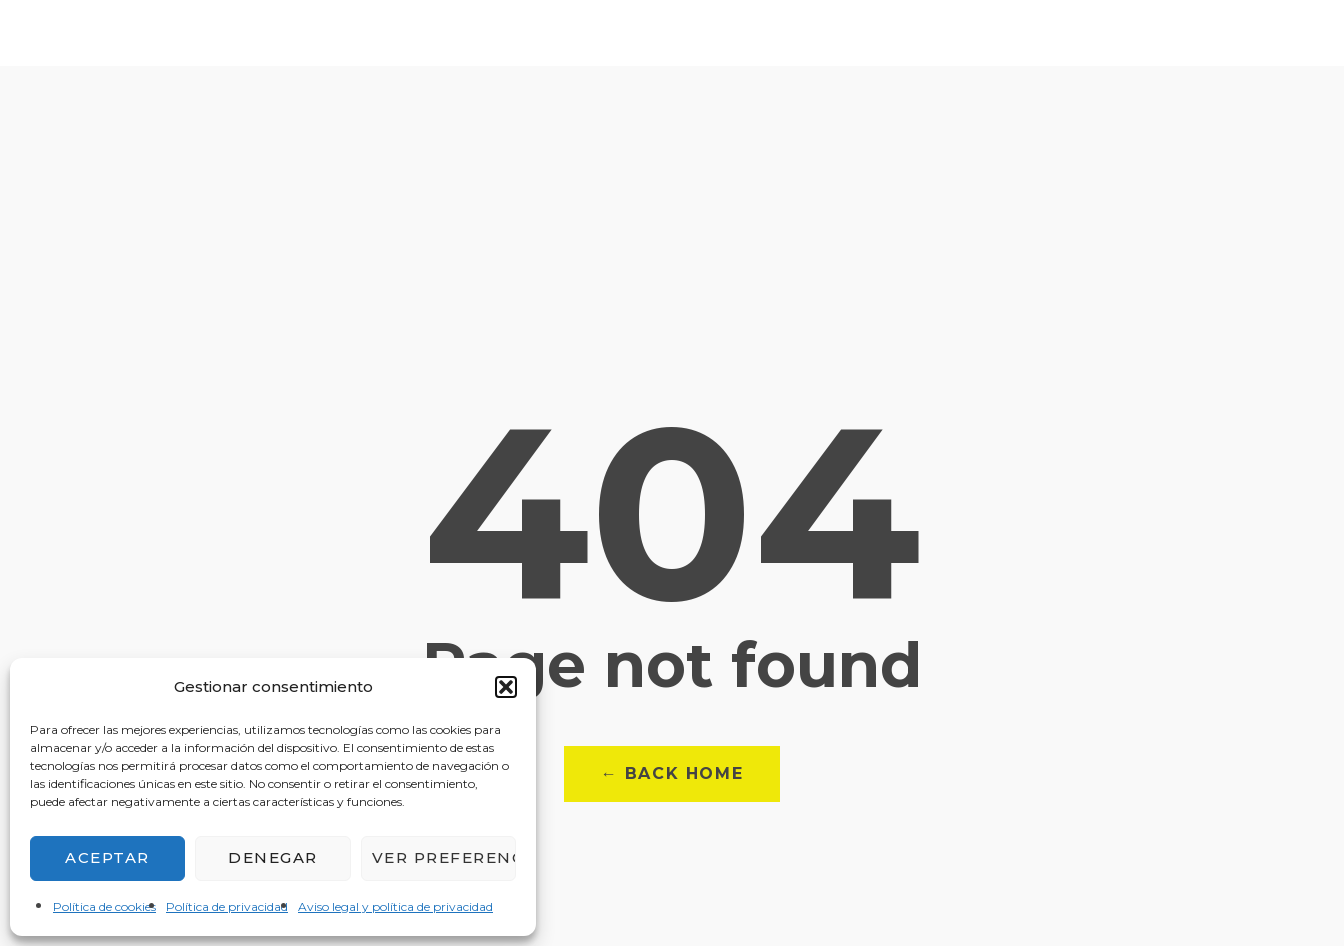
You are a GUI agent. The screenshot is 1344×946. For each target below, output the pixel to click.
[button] (506, 687)
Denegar (273, 857)
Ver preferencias (444, 857)
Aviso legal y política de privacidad (395, 906)
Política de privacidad (227, 906)
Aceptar (107, 857)
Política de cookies (104, 906)
